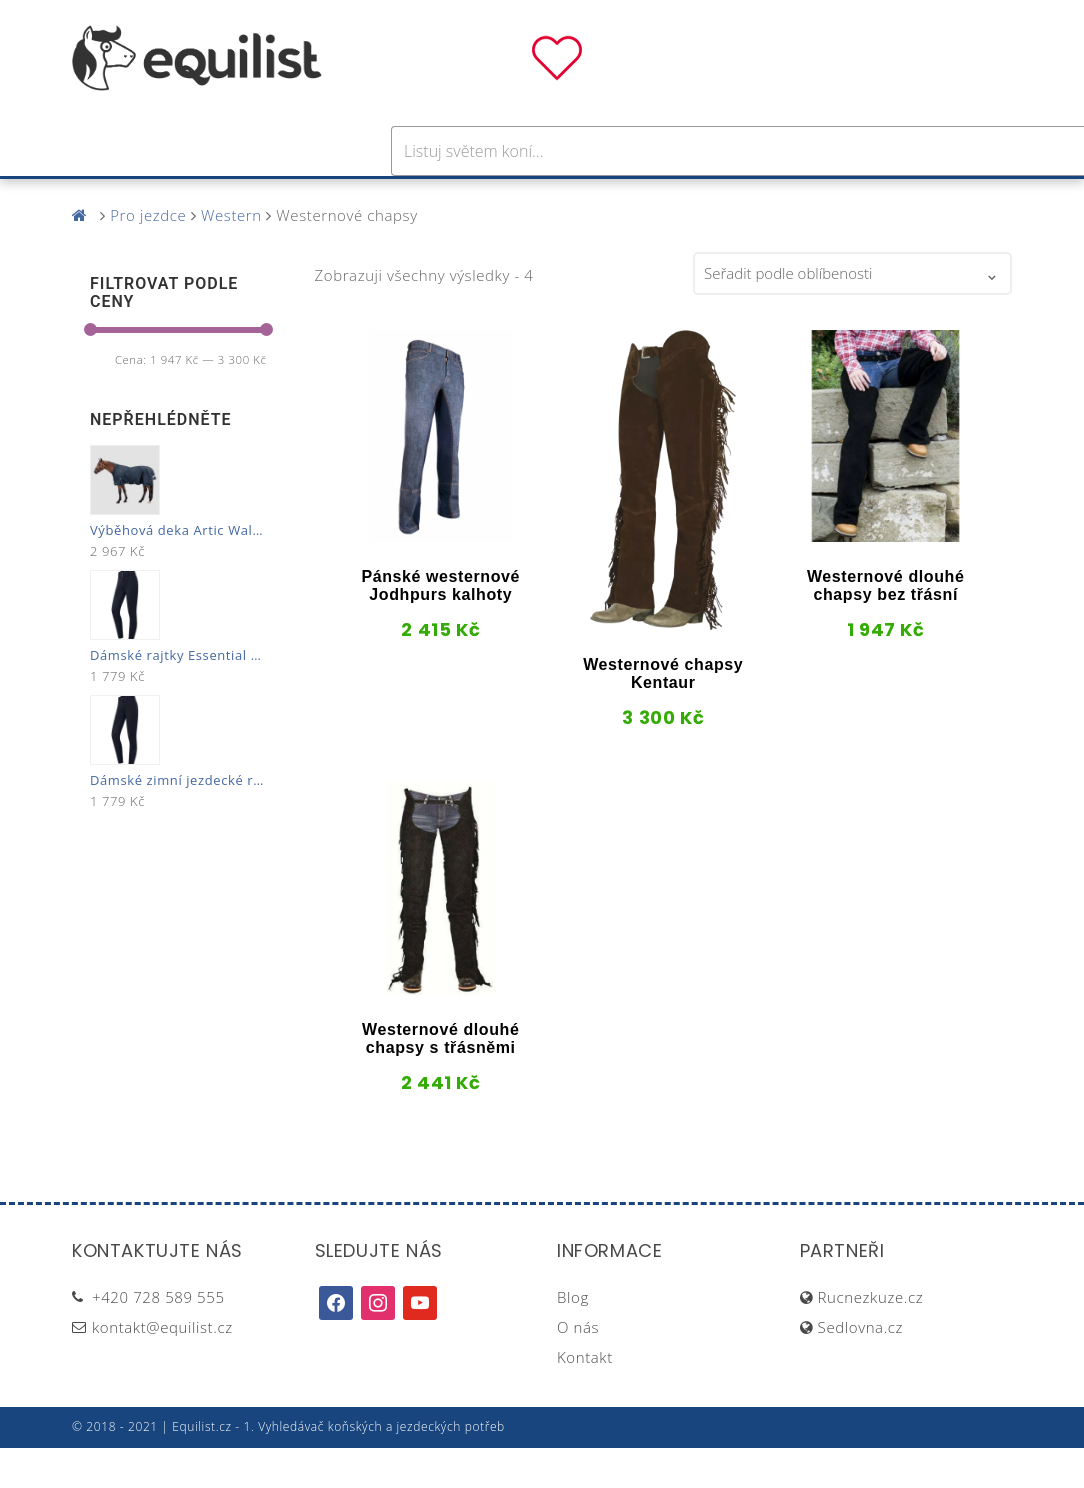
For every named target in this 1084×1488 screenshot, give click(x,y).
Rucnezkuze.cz (871, 1337)
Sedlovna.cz (860, 1367)
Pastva (757, 198)
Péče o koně (508, 198)
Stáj (686, 198)
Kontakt (585, 1397)
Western (231, 255)
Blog (573, 1337)
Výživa (616, 198)
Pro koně (260, 198)
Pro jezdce (378, 198)
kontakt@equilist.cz (162, 1367)
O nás (578, 1367)
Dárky (840, 198)
